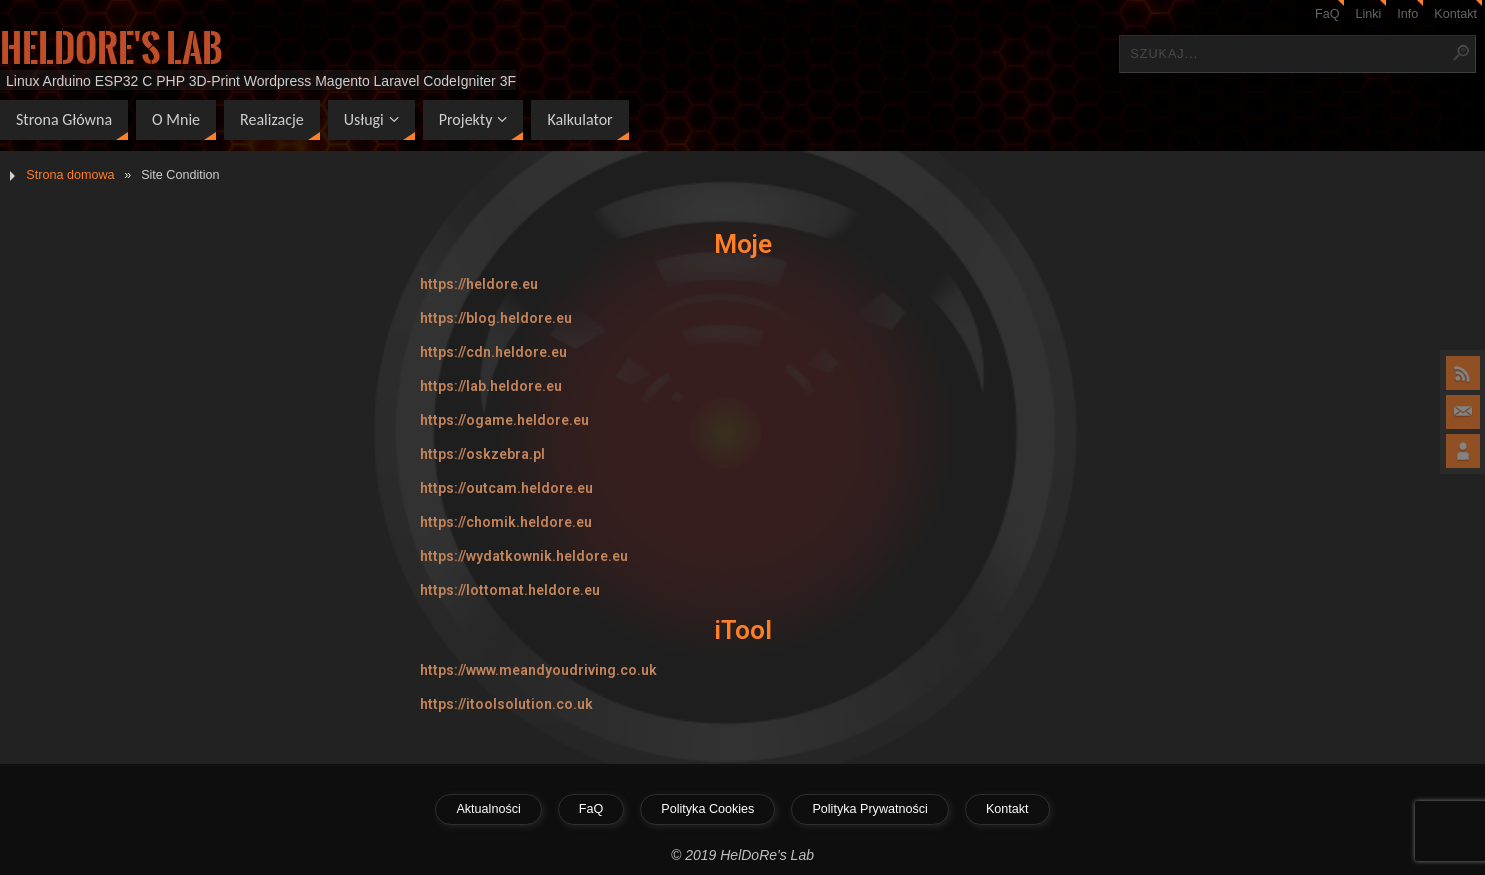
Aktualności (488, 809)
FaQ (1327, 14)
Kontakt (1455, 14)
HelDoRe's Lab (111, 49)
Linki (1368, 14)
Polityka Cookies (707, 809)
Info (1407, 14)
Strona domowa (70, 175)
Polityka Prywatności (869, 809)
